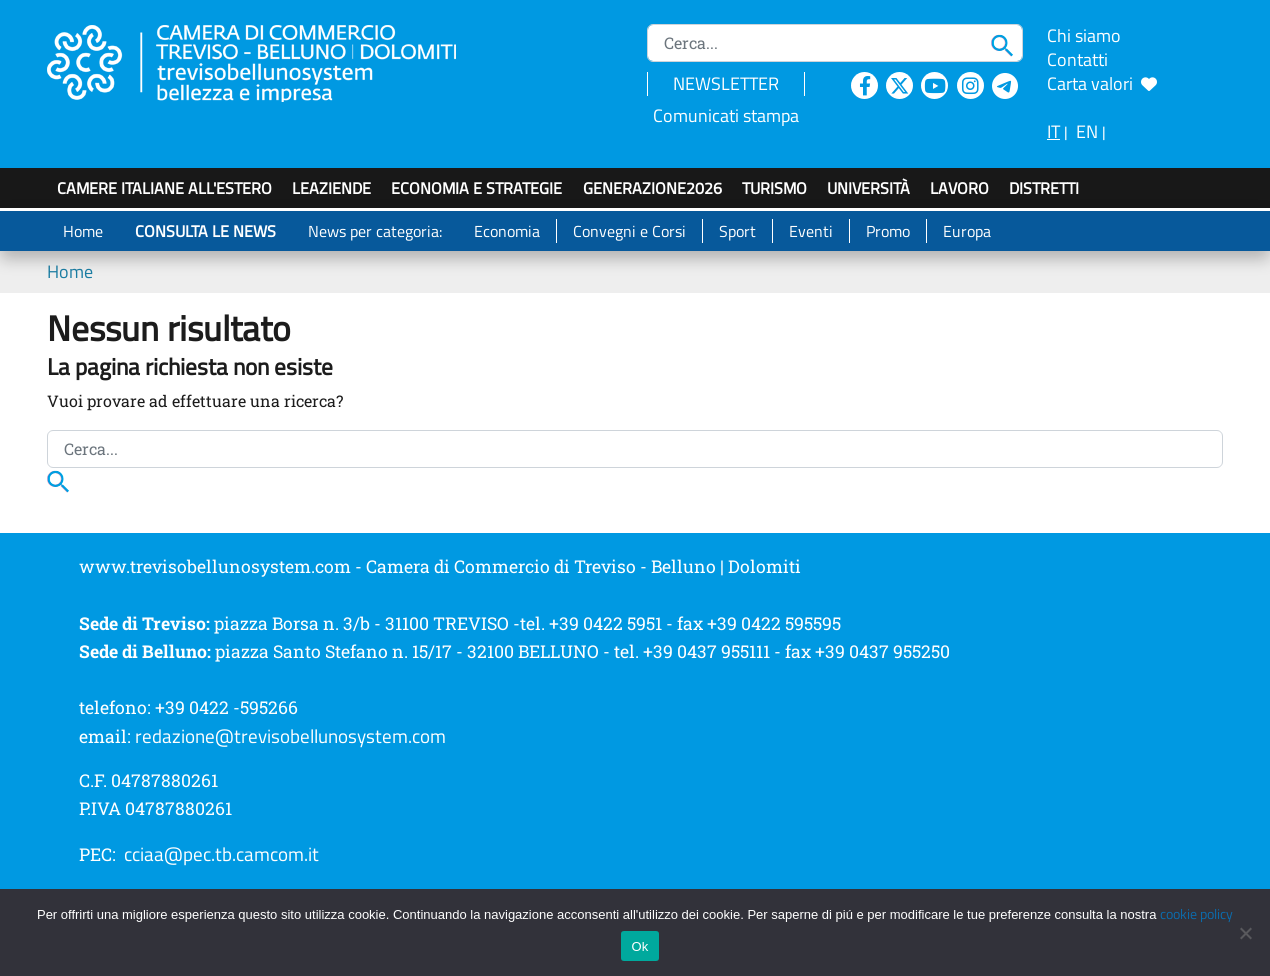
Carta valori (1102, 83)
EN (1087, 131)
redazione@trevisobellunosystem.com (290, 736)
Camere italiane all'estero (164, 188)
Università (868, 188)
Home (83, 231)
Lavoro (959, 188)
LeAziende (331, 188)
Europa (967, 231)
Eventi (811, 231)
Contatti (1077, 59)
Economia (507, 231)
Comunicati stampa (726, 115)
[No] (1245, 933)
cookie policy (1196, 914)
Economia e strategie (476, 188)
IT (1053, 131)
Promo (888, 231)
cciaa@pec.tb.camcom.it (221, 854)
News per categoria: (375, 231)
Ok (639, 946)
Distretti (1044, 188)
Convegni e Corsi (629, 231)
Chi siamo (1084, 35)
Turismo (774, 188)
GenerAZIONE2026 (652, 188)
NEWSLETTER (726, 83)
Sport (737, 231)
